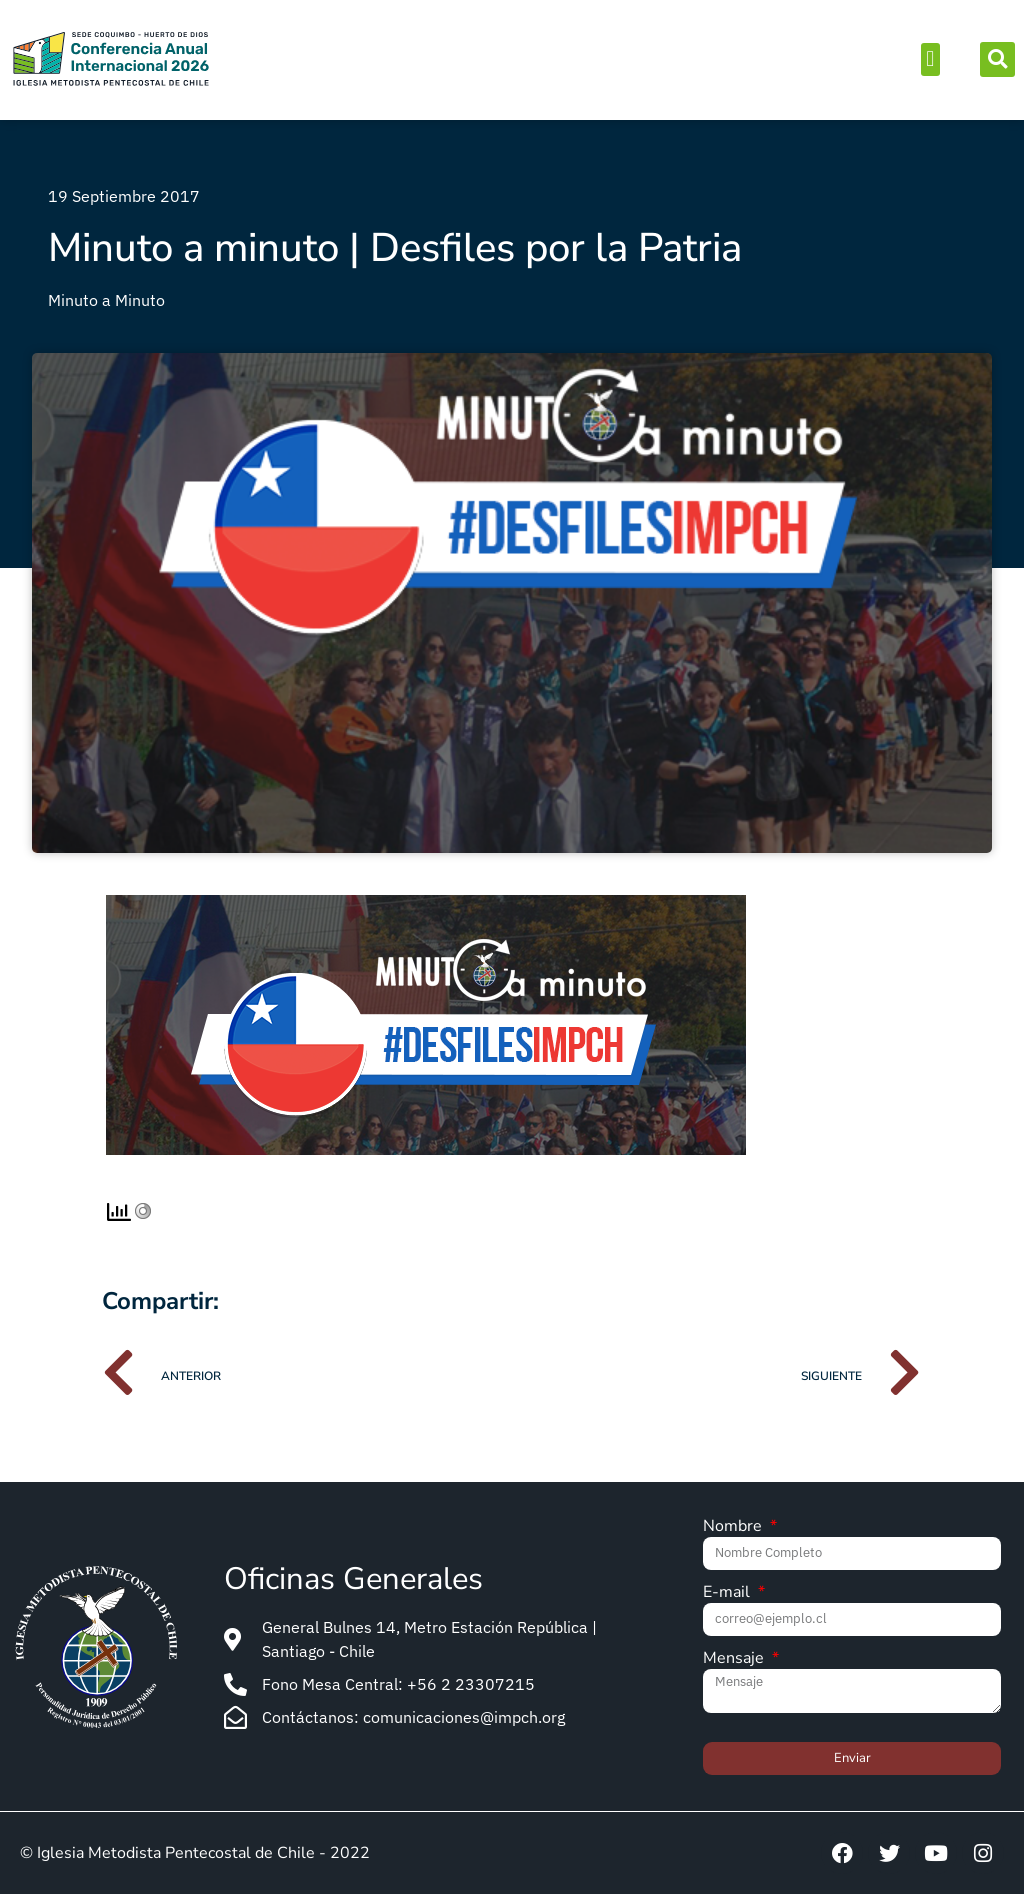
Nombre (734, 1527)
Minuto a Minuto (106, 300)
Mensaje (735, 1659)
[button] (930, 59)
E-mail (728, 1593)
